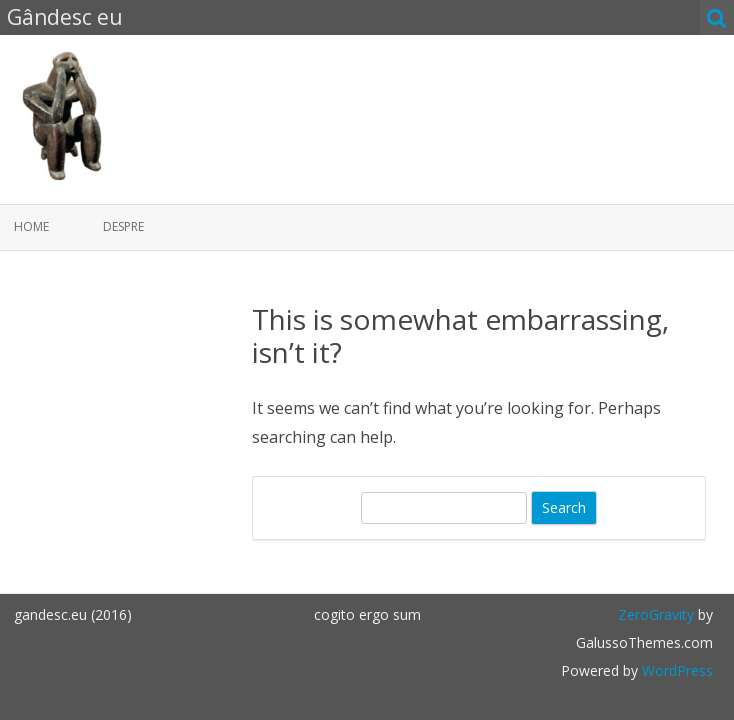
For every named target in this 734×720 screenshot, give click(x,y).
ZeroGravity (656, 614)
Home (31, 226)
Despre (123, 226)
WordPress (675, 670)
